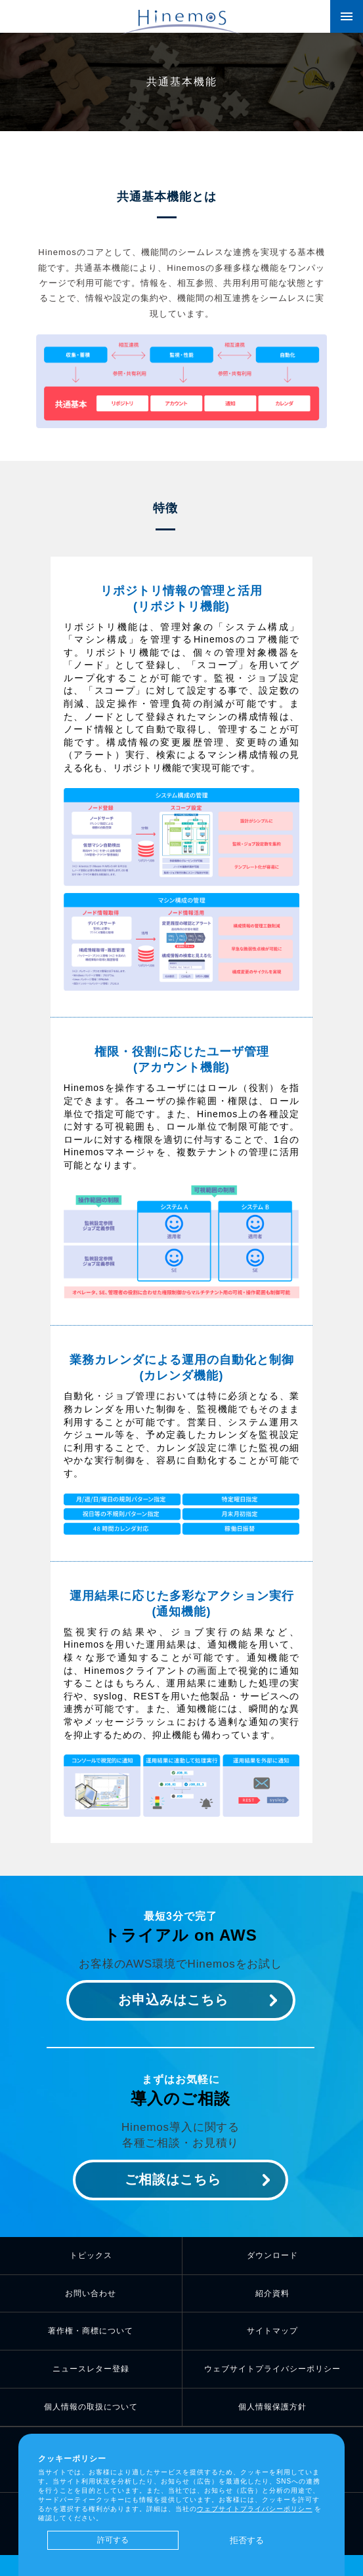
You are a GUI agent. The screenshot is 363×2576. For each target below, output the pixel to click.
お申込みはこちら (173, 1999)
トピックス (91, 2255)
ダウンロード (272, 2255)
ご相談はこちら (173, 2179)
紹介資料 (272, 2293)
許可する (113, 2540)
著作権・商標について (90, 2330)
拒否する (247, 2540)
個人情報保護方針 (272, 2406)
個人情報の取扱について (91, 2406)
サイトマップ (272, 2330)
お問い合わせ (90, 2293)
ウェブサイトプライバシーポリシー (272, 2368)
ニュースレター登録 (91, 2368)
